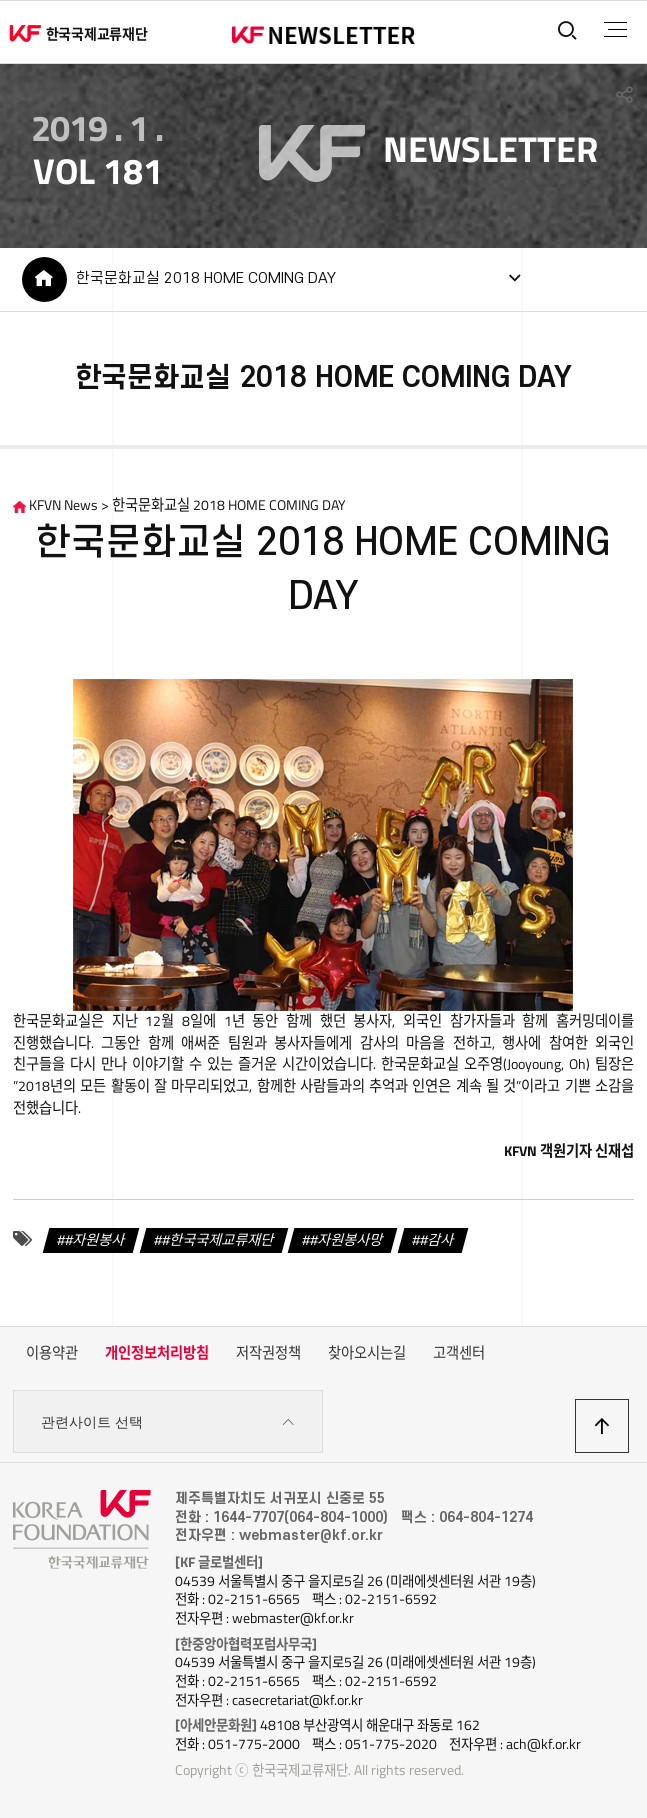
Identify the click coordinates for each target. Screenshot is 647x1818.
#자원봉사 (95, 1239)
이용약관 (52, 1353)
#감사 (437, 1239)
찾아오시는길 (367, 1353)
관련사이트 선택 (168, 1422)
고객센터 (459, 1353)
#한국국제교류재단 (218, 1239)
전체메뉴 (615, 30)
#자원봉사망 (346, 1239)
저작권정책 (268, 1353)
